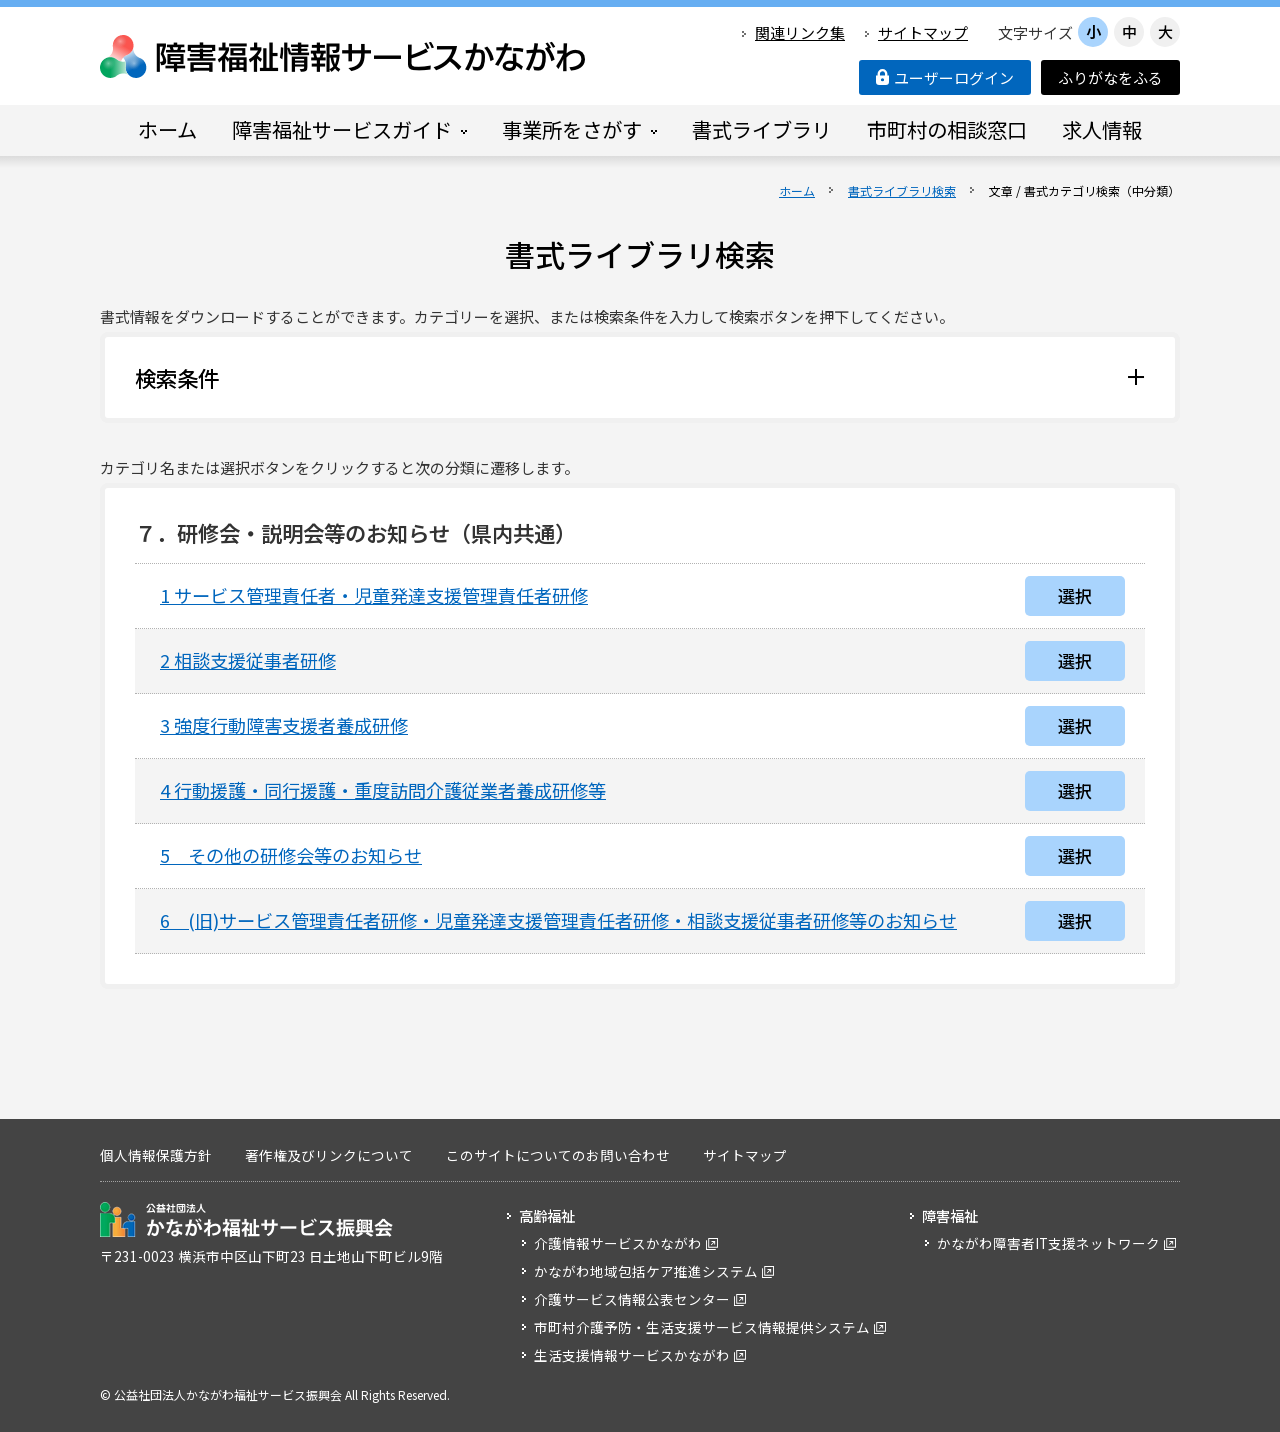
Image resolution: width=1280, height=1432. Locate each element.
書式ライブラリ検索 (902, 190)
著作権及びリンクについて (329, 1155)
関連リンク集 (800, 32)
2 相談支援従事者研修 (248, 660)
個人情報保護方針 (156, 1155)
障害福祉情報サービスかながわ (344, 56)
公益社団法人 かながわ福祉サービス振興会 (246, 1219)
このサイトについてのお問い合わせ (558, 1155)
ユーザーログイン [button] (945, 77)
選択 (1075, 595)
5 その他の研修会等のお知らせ (291, 855)
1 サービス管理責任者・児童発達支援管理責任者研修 (374, 595)
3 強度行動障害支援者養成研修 (284, 725)
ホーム (797, 190)
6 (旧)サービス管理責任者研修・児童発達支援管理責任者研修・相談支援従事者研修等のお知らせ (558, 920)
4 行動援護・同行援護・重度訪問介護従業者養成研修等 (383, 790)
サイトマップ (923, 32)
